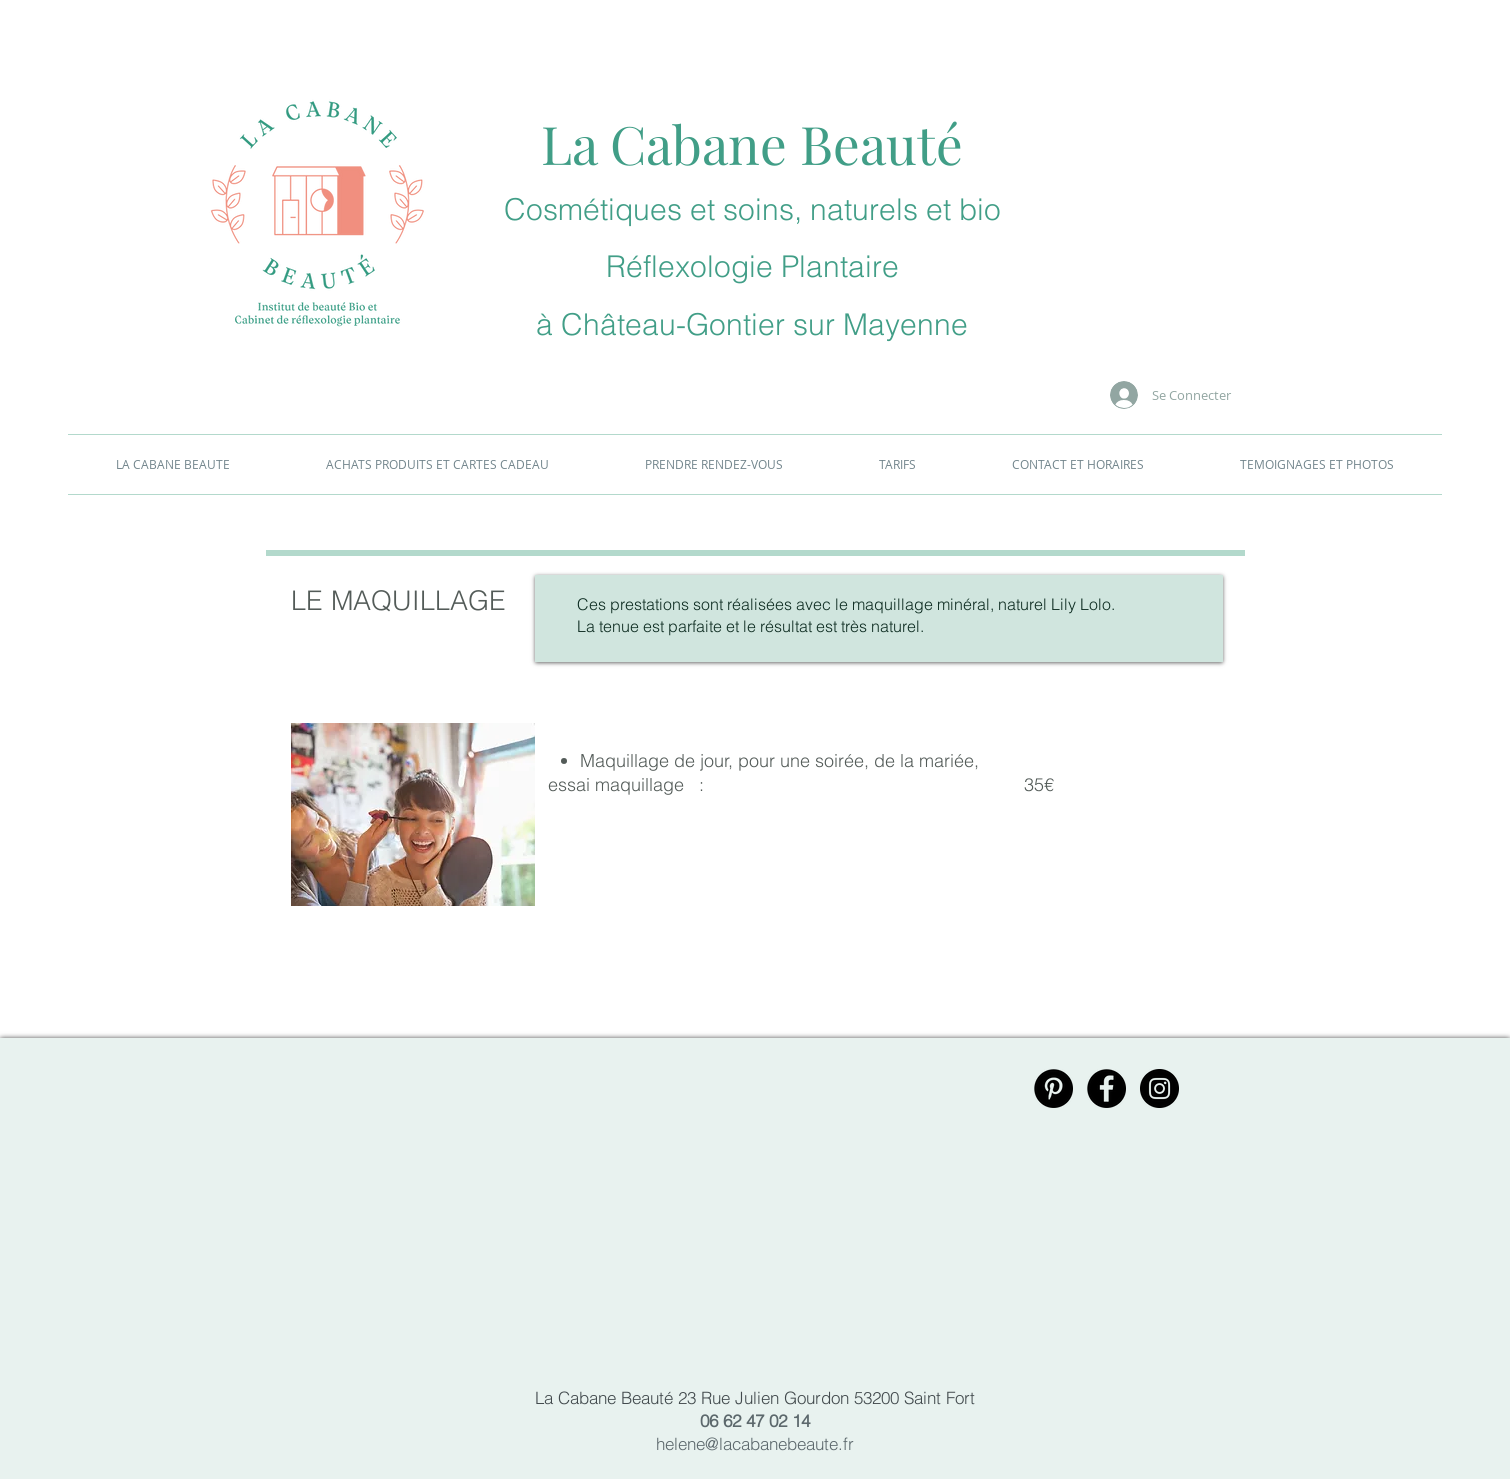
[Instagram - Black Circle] (1159, 1088)
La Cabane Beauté (752, 143)
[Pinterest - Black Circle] (1053, 1088)
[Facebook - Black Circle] (1106, 1088)
